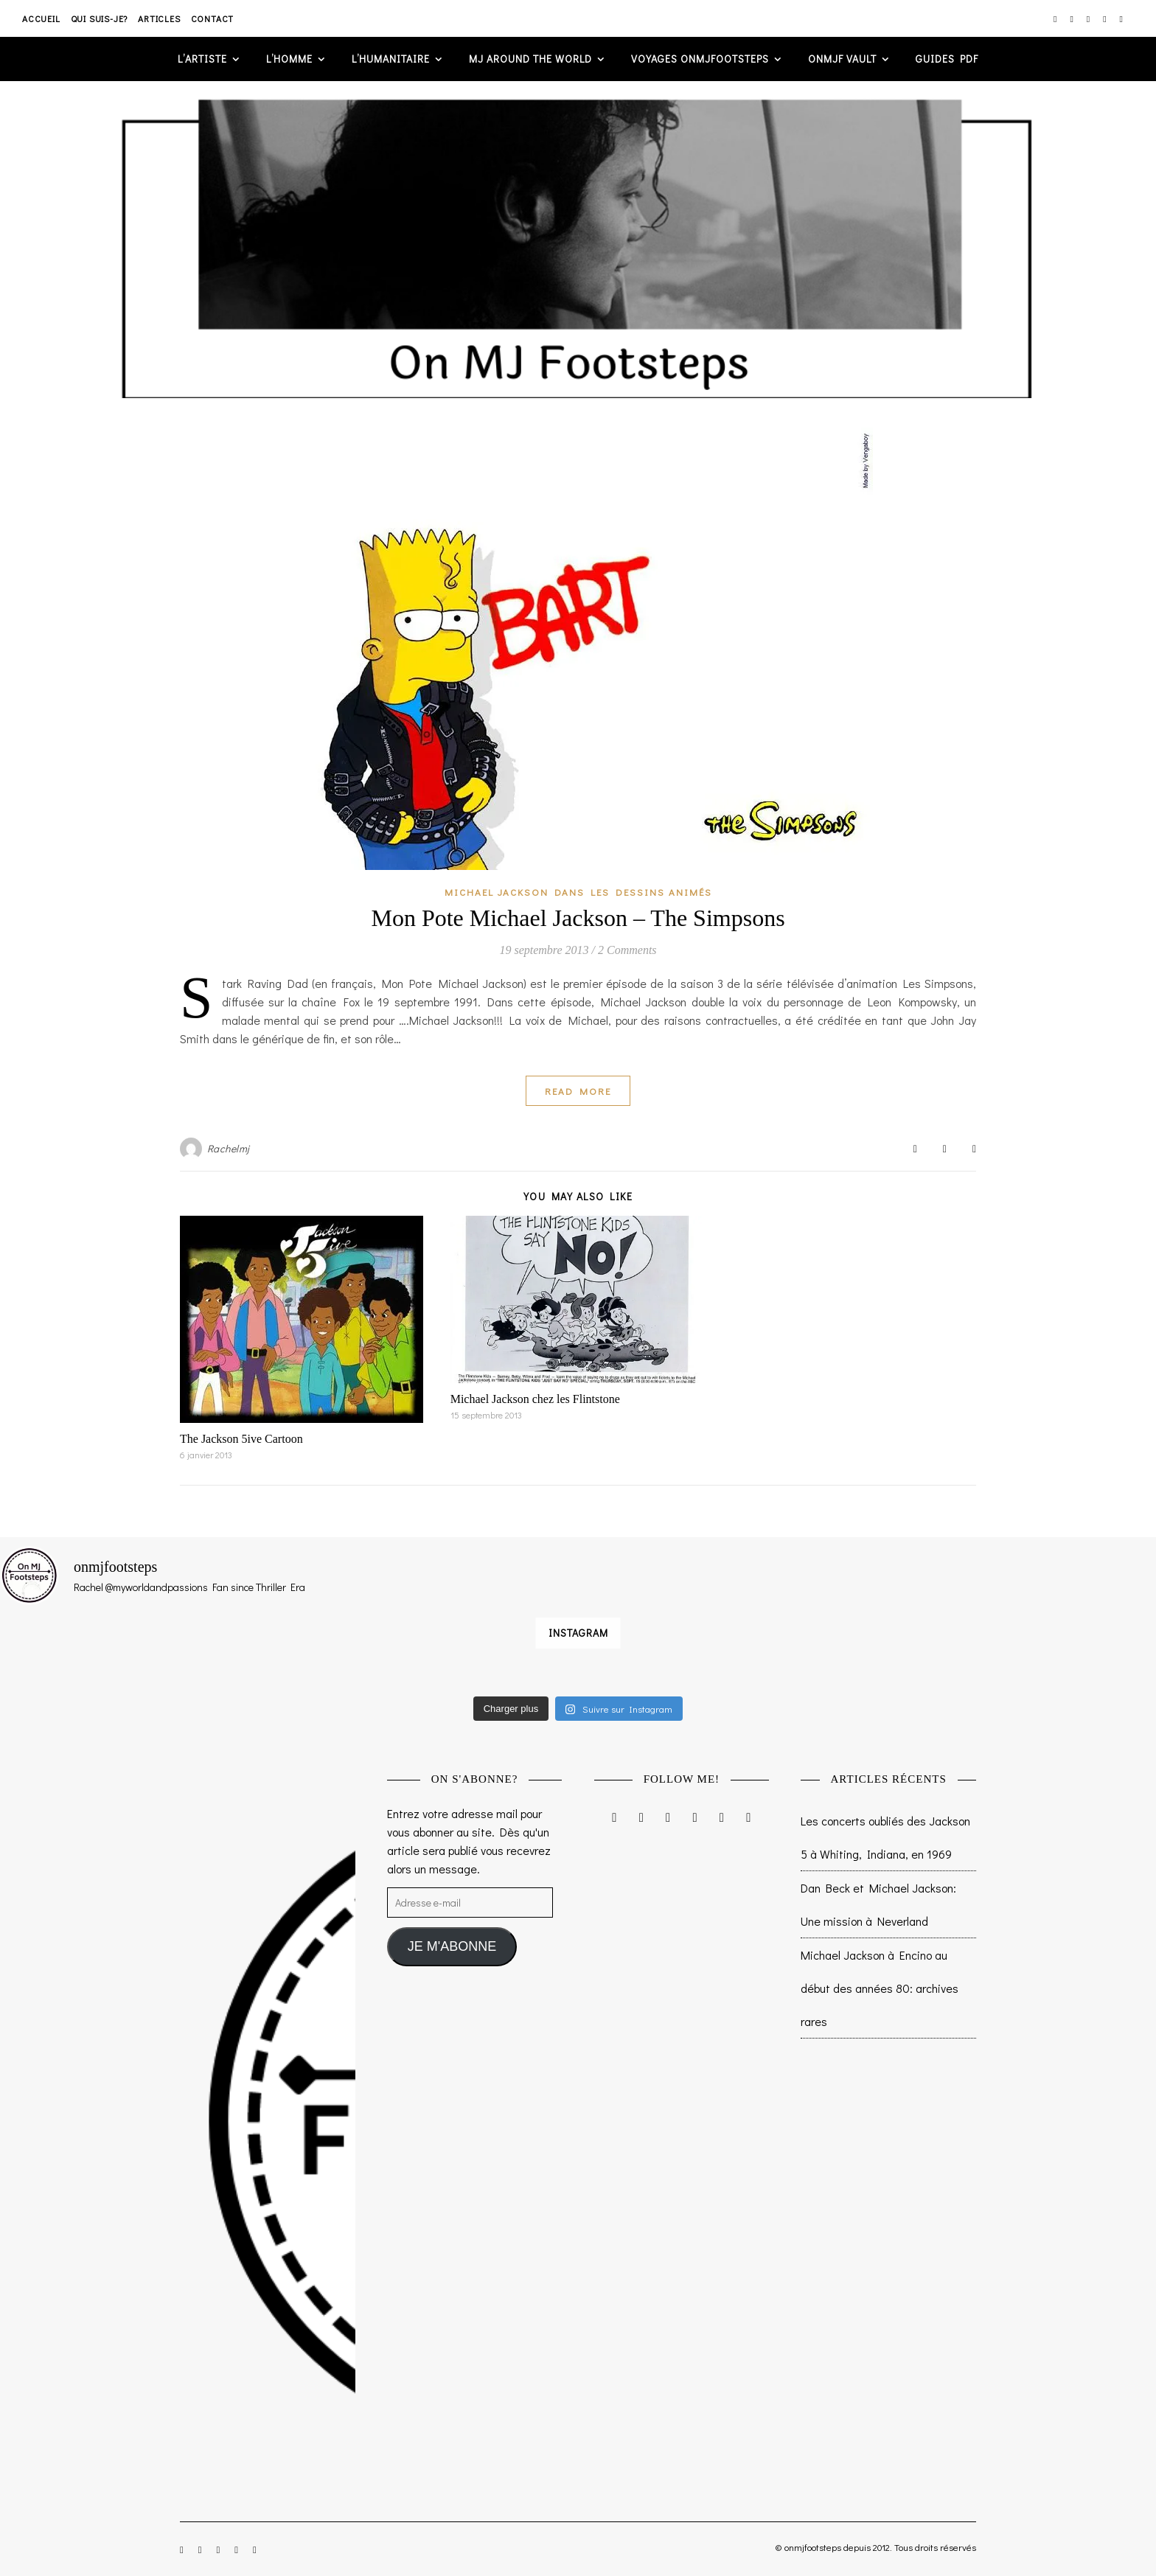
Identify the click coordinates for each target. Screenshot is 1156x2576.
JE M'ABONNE (452, 1946)
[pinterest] (1105, 18)
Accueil (41, 18)
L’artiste (202, 59)
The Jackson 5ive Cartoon (241, 1439)
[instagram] (1056, 18)
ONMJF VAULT (842, 59)
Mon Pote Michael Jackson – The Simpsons (577, 918)
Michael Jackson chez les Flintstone (535, 1399)
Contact (212, 18)
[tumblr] (1121, 18)
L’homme (289, 59)
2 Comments (627, 950)
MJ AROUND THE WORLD (530, 59)
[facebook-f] (1072, 18)
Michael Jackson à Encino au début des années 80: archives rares (879, 1988)
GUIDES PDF (947, 59)
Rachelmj (228, 1148)
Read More (578, 1091)
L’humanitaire (391, 59)
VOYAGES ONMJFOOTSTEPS (700, 59)
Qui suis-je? (99, 18)
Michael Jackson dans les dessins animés (578, 891)
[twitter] (1089, 18)
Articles (159, 18)
